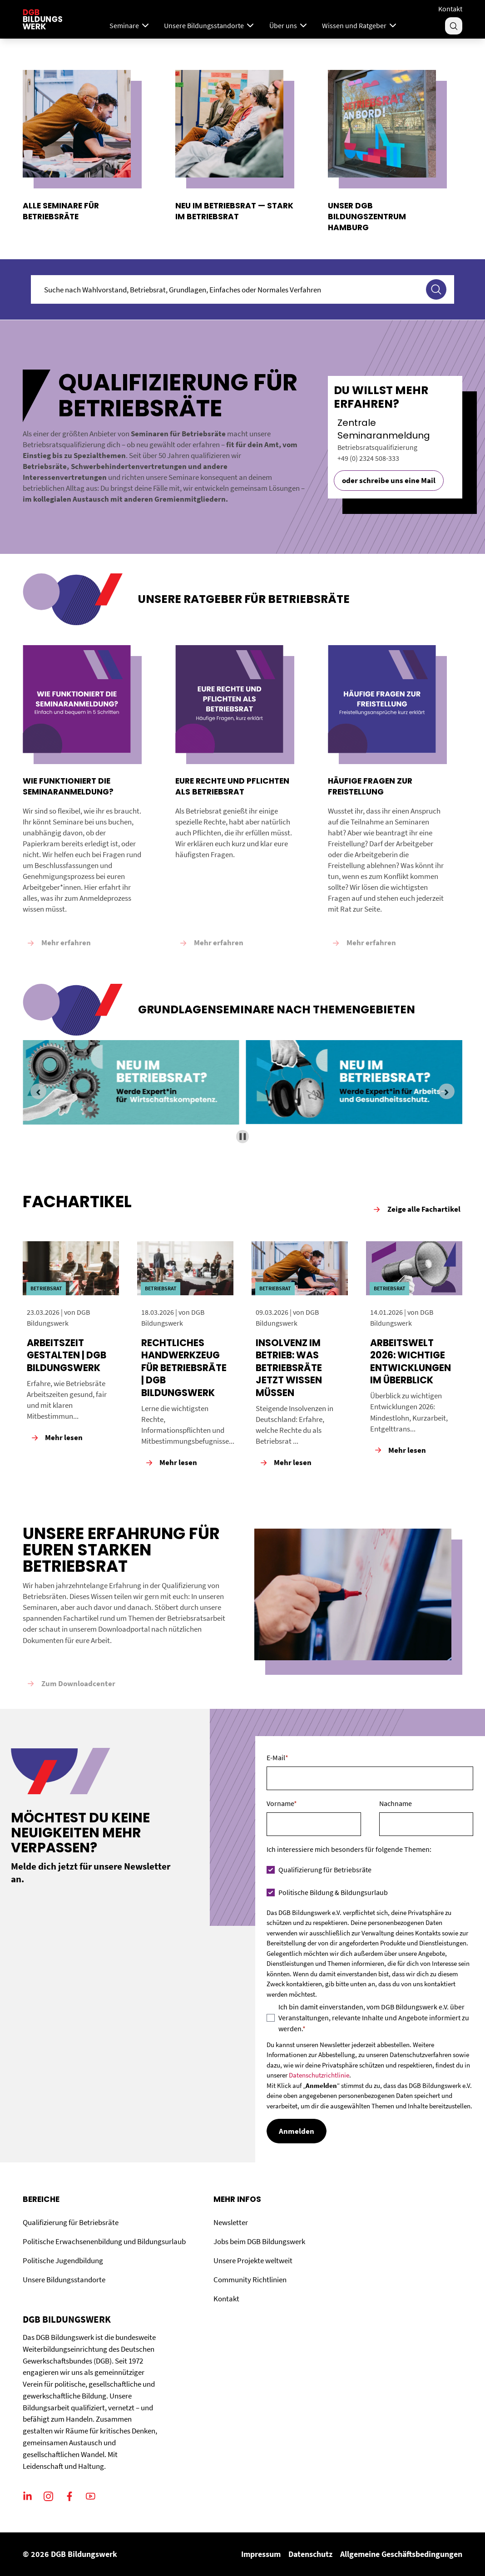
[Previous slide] (38, 1091)
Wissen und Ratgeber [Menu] (360, 25)
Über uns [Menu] (289, 25)
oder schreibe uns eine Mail (389, 480)
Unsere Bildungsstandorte (64, 2280)
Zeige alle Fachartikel (415, 1209)
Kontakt (450, 8)
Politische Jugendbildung (63, 2260)
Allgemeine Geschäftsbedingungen (401, 2554)
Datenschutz (310, 2554)
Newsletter (230, 2222)
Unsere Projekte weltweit (252, 2260)
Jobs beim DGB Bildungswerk (259, 2241)
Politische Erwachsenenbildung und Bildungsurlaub (104, 2241)
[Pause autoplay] (242, 1136)
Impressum (261, 2554)
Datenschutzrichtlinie (319, 2075)
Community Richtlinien (250, 2280)
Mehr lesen (56, 1437)
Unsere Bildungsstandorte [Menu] (210, 25)
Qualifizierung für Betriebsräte (71, 2222)
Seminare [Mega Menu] (130, 25)
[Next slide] (446, 1091)
